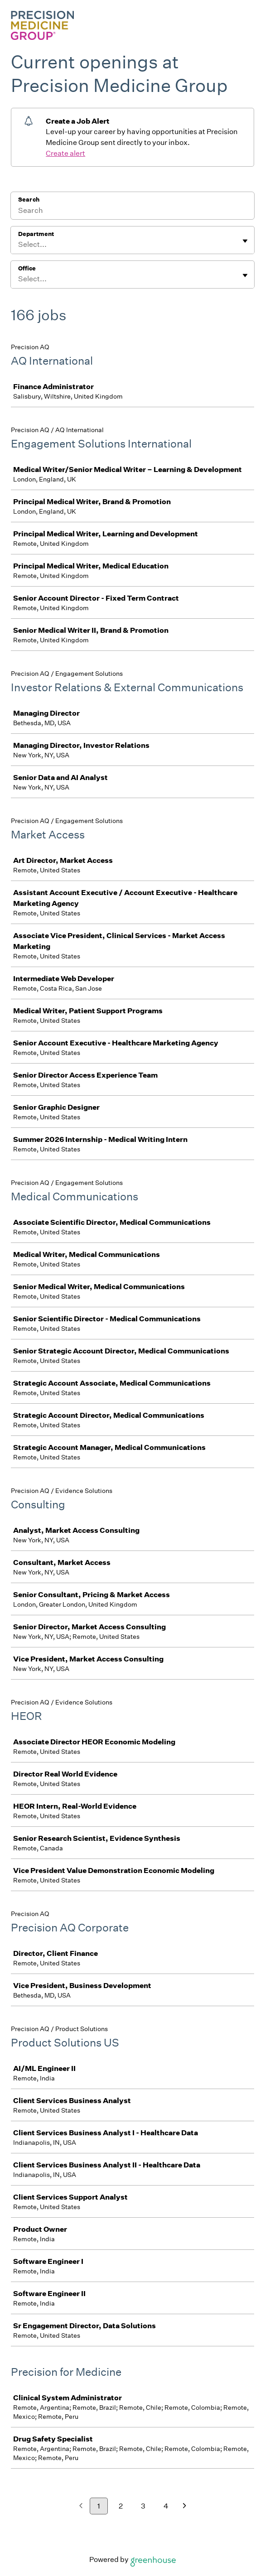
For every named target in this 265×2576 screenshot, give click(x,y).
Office (27, 268)
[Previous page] (80, 2506)
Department (36, 234)
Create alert (65, 153)
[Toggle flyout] (245, 241)
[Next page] (184, 2506)
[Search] (132, 211)
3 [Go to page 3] (143, 2506)
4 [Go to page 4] (166, 2506)
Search (28, 199)
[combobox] (18, 245)
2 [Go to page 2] (121, 2506)
